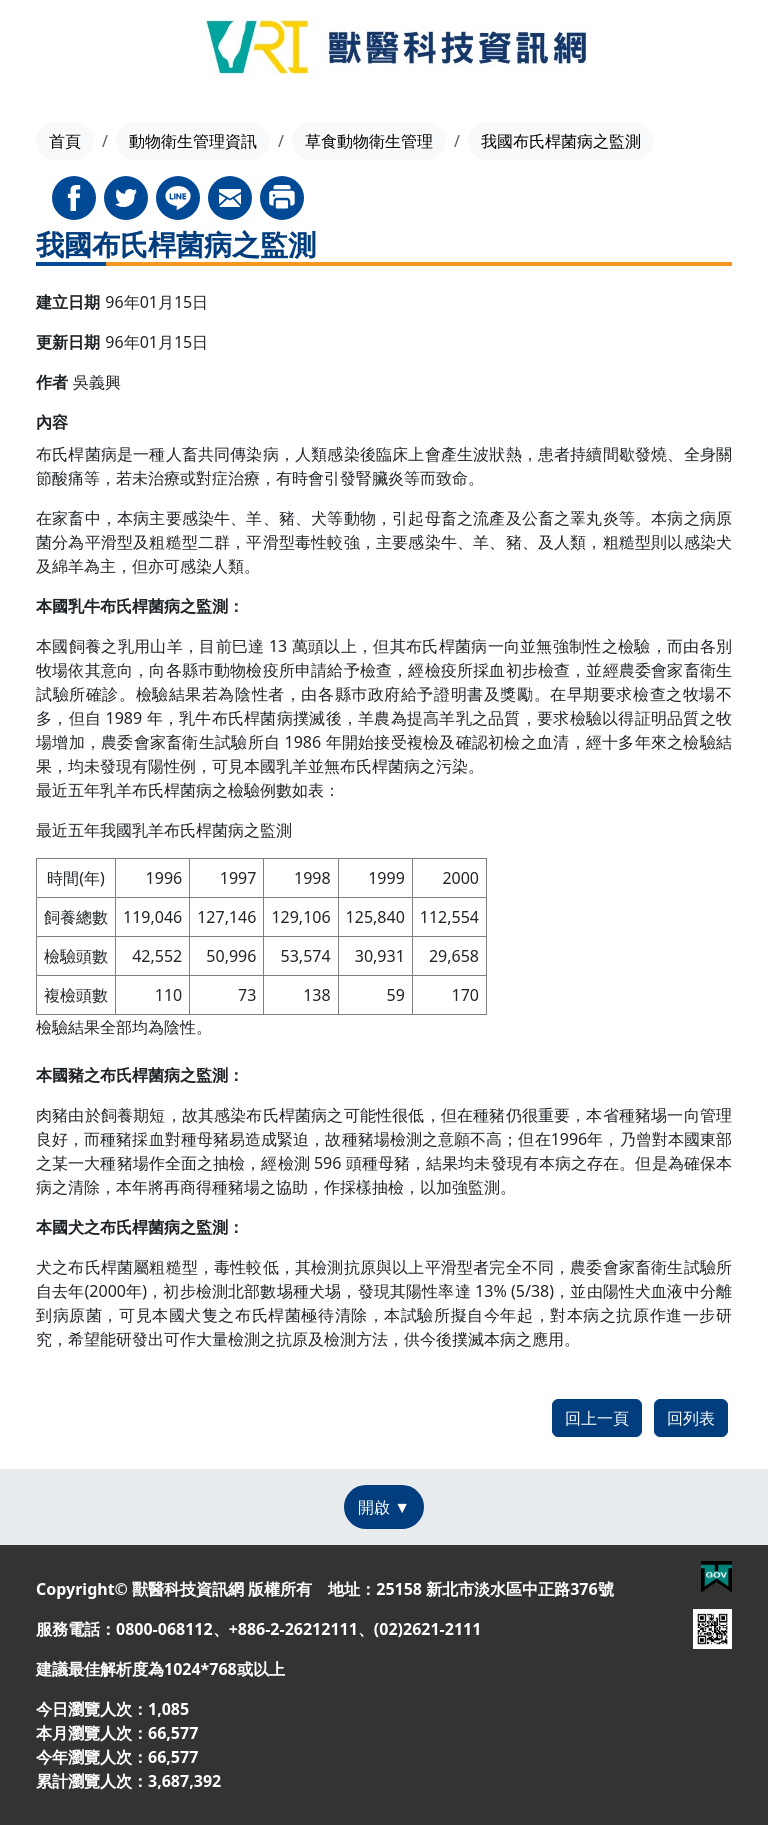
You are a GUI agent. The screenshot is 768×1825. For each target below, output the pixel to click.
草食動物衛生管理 (369, 141)
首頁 (65, 141)
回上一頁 (597, 1418)
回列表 (691, 1418)
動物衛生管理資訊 (193, 141)
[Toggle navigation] (50, 50)
